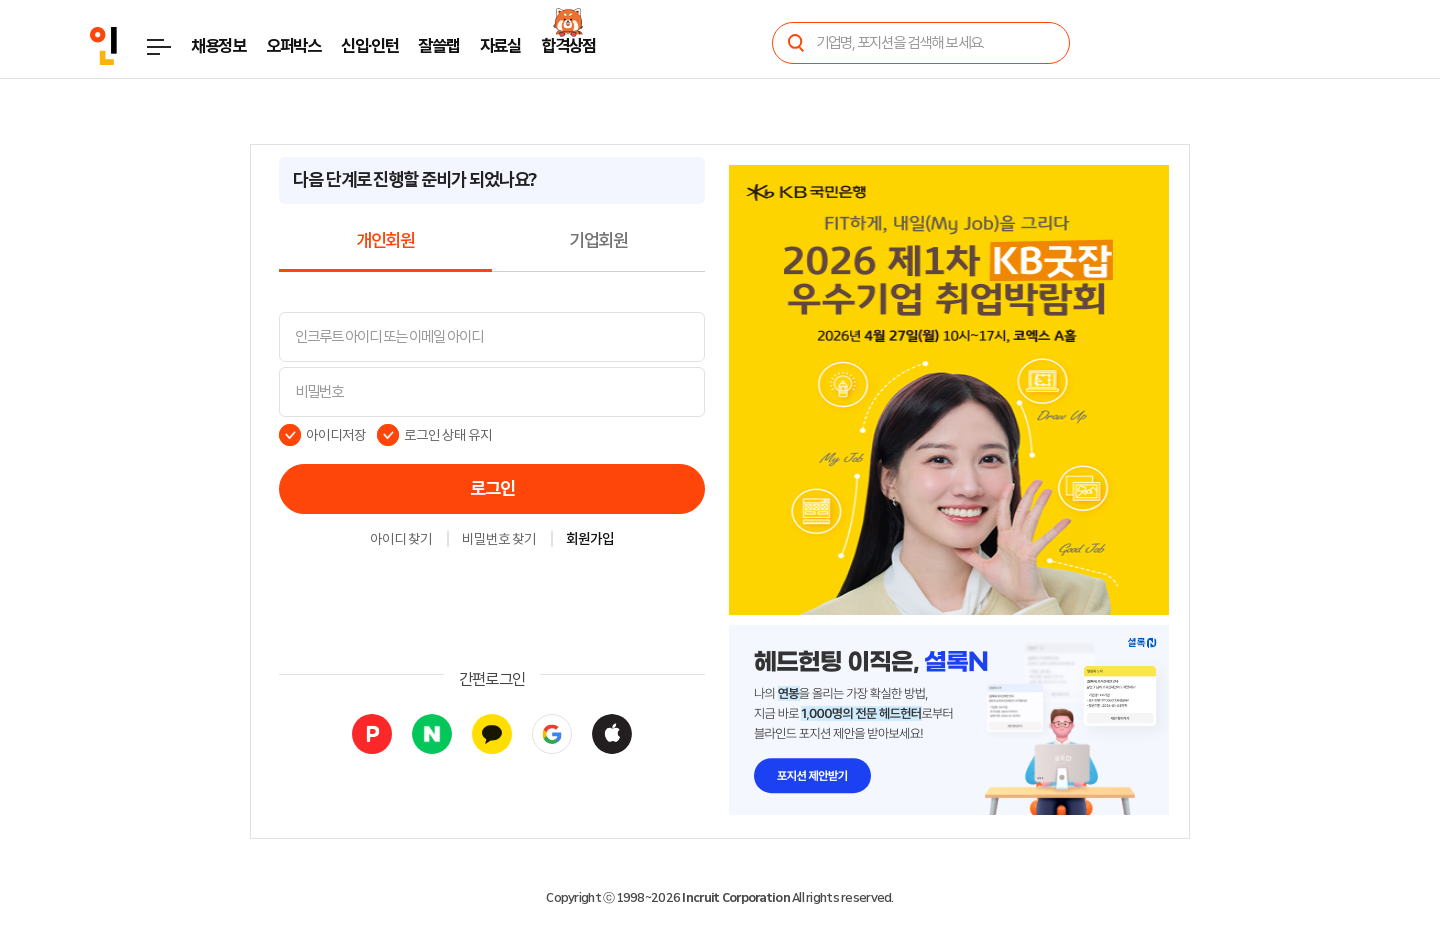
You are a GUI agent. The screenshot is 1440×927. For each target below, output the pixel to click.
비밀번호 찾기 (499, 540)
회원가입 (590, 540)
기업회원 (598, 241)
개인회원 (385, 241)
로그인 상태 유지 (448, 435)
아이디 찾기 (401, 540)
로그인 (492, 489)
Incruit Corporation (735, 898)
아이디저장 (336, 435)
